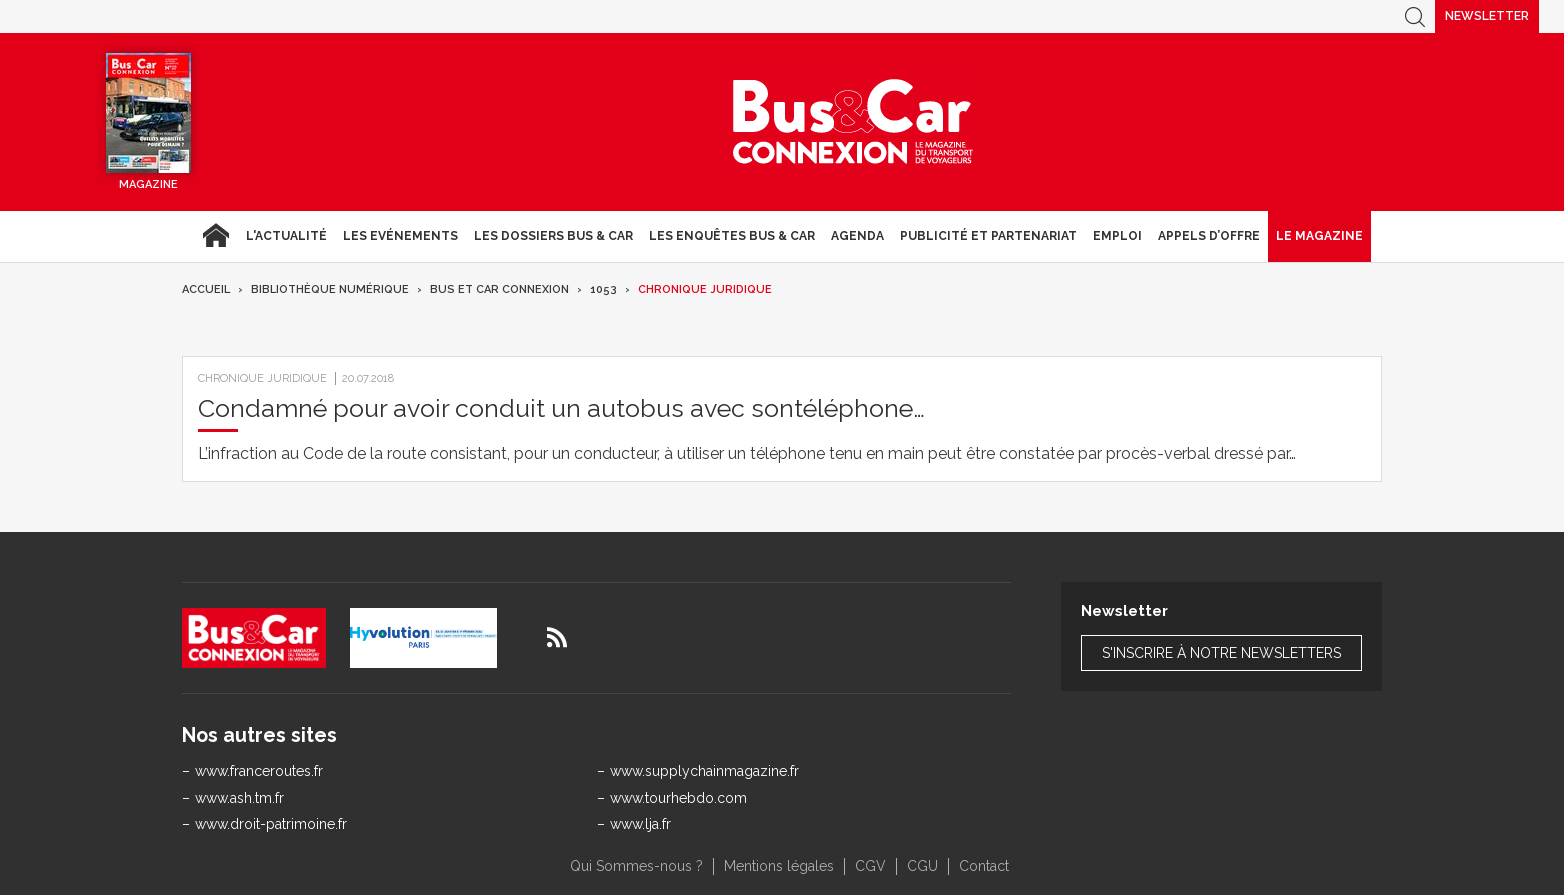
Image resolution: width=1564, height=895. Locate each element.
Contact (984, 866)
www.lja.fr (640, 824)
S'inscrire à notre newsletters (1221, 653)
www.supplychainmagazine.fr (704, 771)
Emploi (1117, 236)
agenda (857, 236)
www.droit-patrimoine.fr (271, 824)
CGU (922, 866)
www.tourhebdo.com (678, 798)
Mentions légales (779, 866)
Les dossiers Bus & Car (553, 236)
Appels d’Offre (1209, 236)
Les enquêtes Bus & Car (732, 236)
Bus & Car (853, 122)
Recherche (1415, 16)
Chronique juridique (705, 289)
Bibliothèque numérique (330, 289)
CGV (870, 866)
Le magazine (1319, 236)
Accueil (215, 236)
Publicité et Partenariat (988, 236)
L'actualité (286, 236)
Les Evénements (400, 236)
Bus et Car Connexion (499, 289)
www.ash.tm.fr (239, 798)
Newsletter (1487, 16)
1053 (603, 289)
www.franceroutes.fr (259, 771)
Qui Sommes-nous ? (636, 866)
